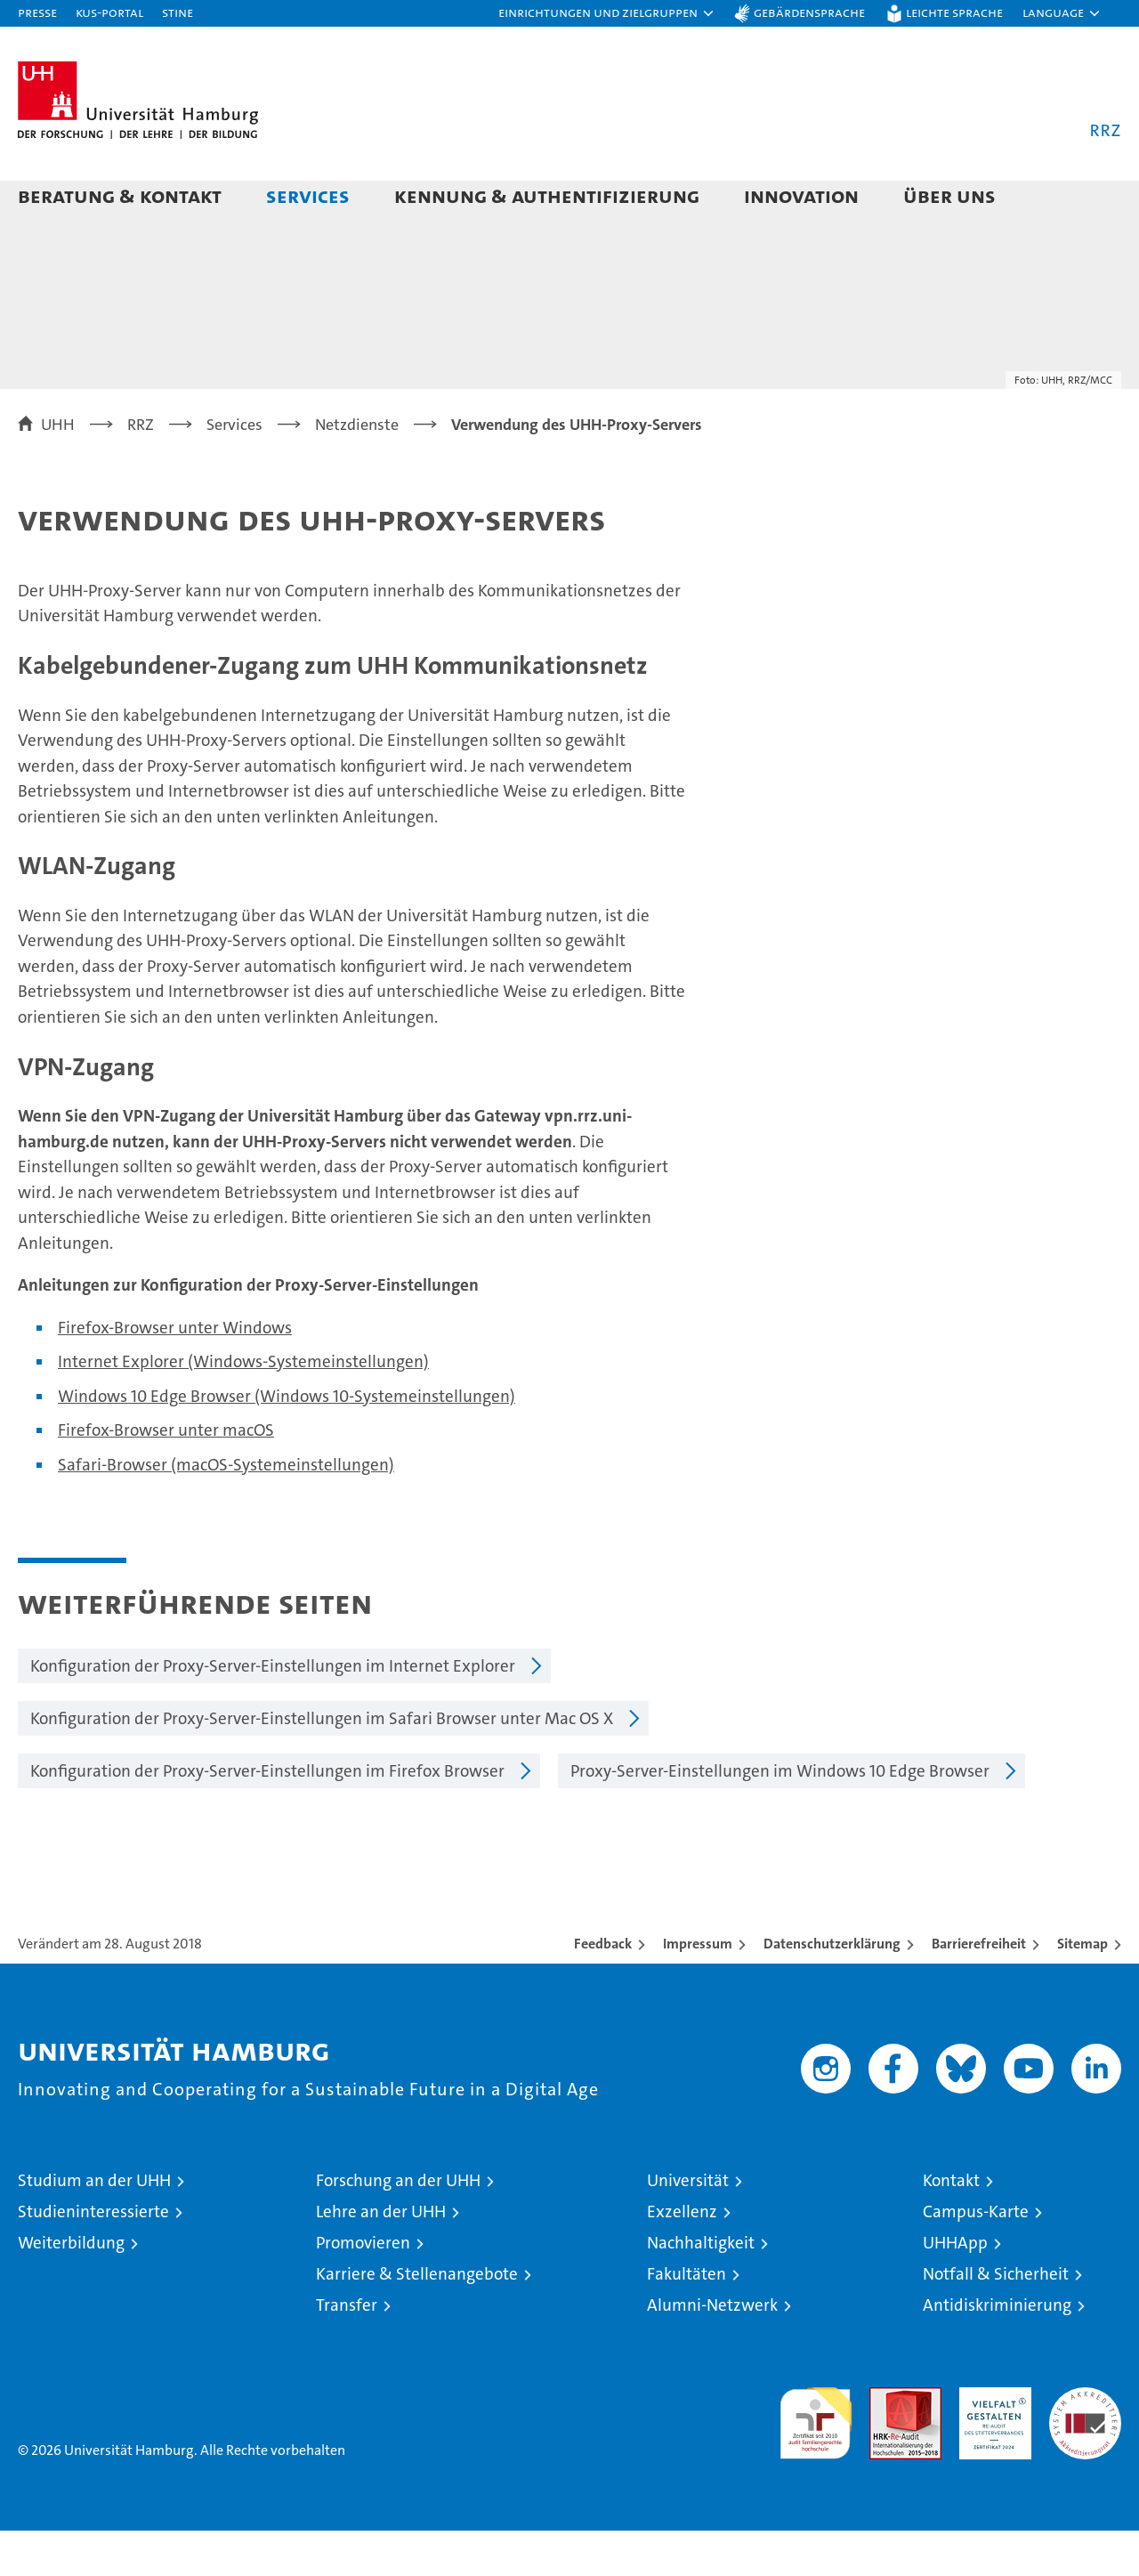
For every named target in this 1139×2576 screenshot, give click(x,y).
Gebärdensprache (809, 12)
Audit (886, 2442)
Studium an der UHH (94, 2226)
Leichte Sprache (954, 12)
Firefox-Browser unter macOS (166, 1475)
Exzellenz (682, 2257)
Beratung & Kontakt (120, 195)
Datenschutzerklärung (832, 1989)
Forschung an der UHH (398, 2226)
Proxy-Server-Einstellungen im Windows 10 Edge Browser (780, 1816)
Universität (688, 2226)
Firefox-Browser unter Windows (175, 1373)
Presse (37, 12)
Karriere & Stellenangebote (417, 2319)
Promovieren (363, 2288)
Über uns (949, 195)
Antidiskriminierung (997, 2350)
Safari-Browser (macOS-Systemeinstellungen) (226, 1510)
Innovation (801, 195)
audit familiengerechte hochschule (816, 2461)
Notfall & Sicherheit (996, 2319)
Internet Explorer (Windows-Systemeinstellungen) (243, 1407)
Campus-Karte (976, 2257)
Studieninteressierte (93, 2257)
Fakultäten (686, 2319)
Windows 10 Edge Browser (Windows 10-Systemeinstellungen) (286, 1441)
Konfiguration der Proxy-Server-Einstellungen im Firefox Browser (267, 1816)
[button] (606, 13)
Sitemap (1082, 1989)
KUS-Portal (109, 12)
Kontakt (951, 2226)
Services (308, 195)
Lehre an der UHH (381, 2257)
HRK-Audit (990, 2442)
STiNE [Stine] (177, 12)
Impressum (697, 1989)
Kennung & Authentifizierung (546, 195)
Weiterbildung (71, 2288)
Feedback (603, 1989)
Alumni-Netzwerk (712, 2350)
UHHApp (955, 2288)
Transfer (346, 2350)
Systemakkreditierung (1085, 2442)
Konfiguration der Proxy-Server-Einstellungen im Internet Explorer (272, 1711)
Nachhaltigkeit (701, 2288)
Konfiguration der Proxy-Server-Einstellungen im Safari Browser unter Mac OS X (321, 1764)
